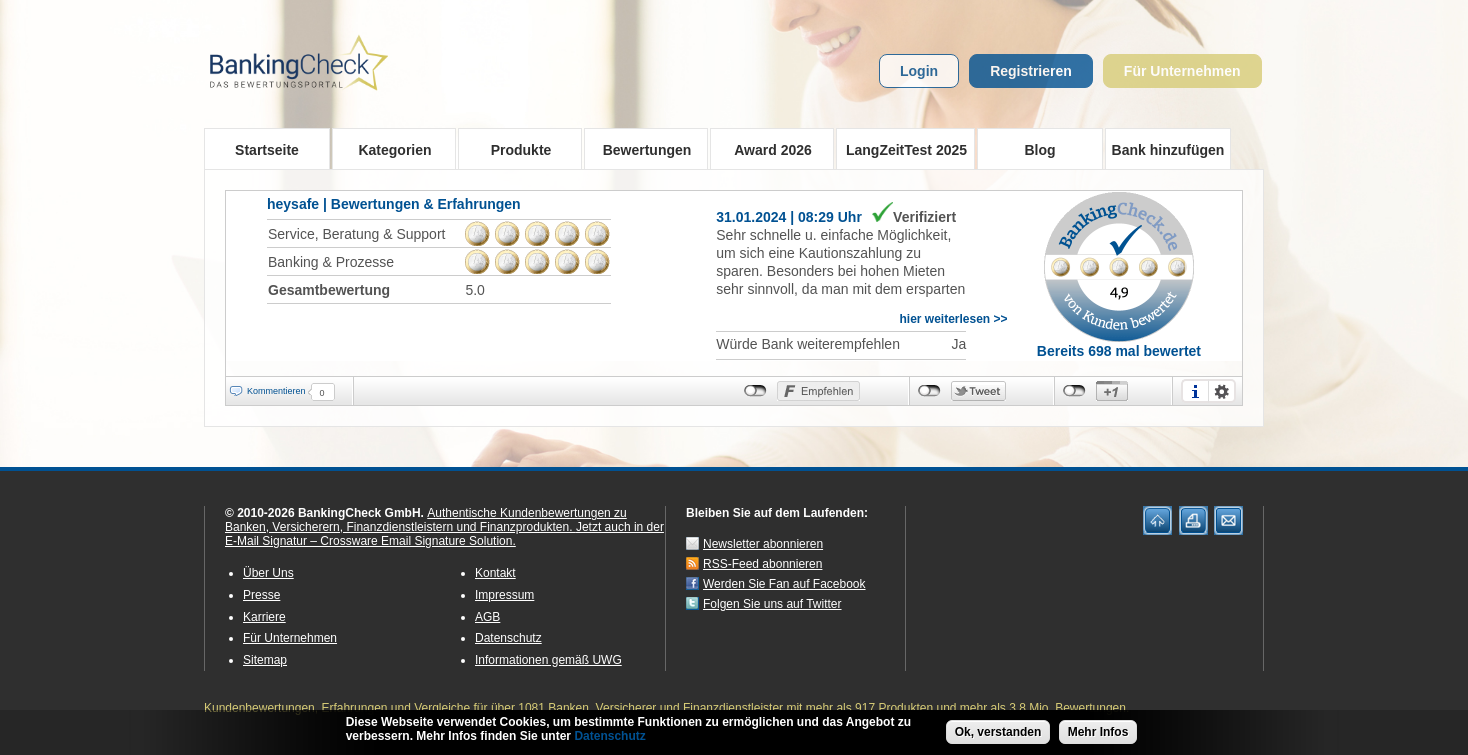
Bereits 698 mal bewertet (1119, 351)
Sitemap (265, 660)
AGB (487, 617)
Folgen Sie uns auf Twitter (772, 604)
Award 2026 (766, 149)
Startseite (267, 150)
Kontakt (495, 573)
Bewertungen (640, 149)
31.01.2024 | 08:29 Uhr (789, 217)
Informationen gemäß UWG (548, 660)
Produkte (514, 149)
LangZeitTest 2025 (901, 149)
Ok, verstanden (998, 733)
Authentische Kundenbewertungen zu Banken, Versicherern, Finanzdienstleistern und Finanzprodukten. (426, 520)
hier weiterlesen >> (953, 319)
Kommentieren (276, 391)
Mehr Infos (1098, 733)
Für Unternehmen (1182, 71)
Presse (261, 595)
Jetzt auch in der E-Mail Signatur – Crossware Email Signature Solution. (444, 534)
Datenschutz (508, 638)
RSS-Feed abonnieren (762, 564)
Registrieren (1031, 71)
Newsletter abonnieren (763, 544)
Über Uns (268, 573)
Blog (1039, 150)
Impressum (504, 595)
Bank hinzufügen (1168, 150)
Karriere (264, 617)
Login (919, 71)
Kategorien (388, 149)
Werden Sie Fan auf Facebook (784, 584)
